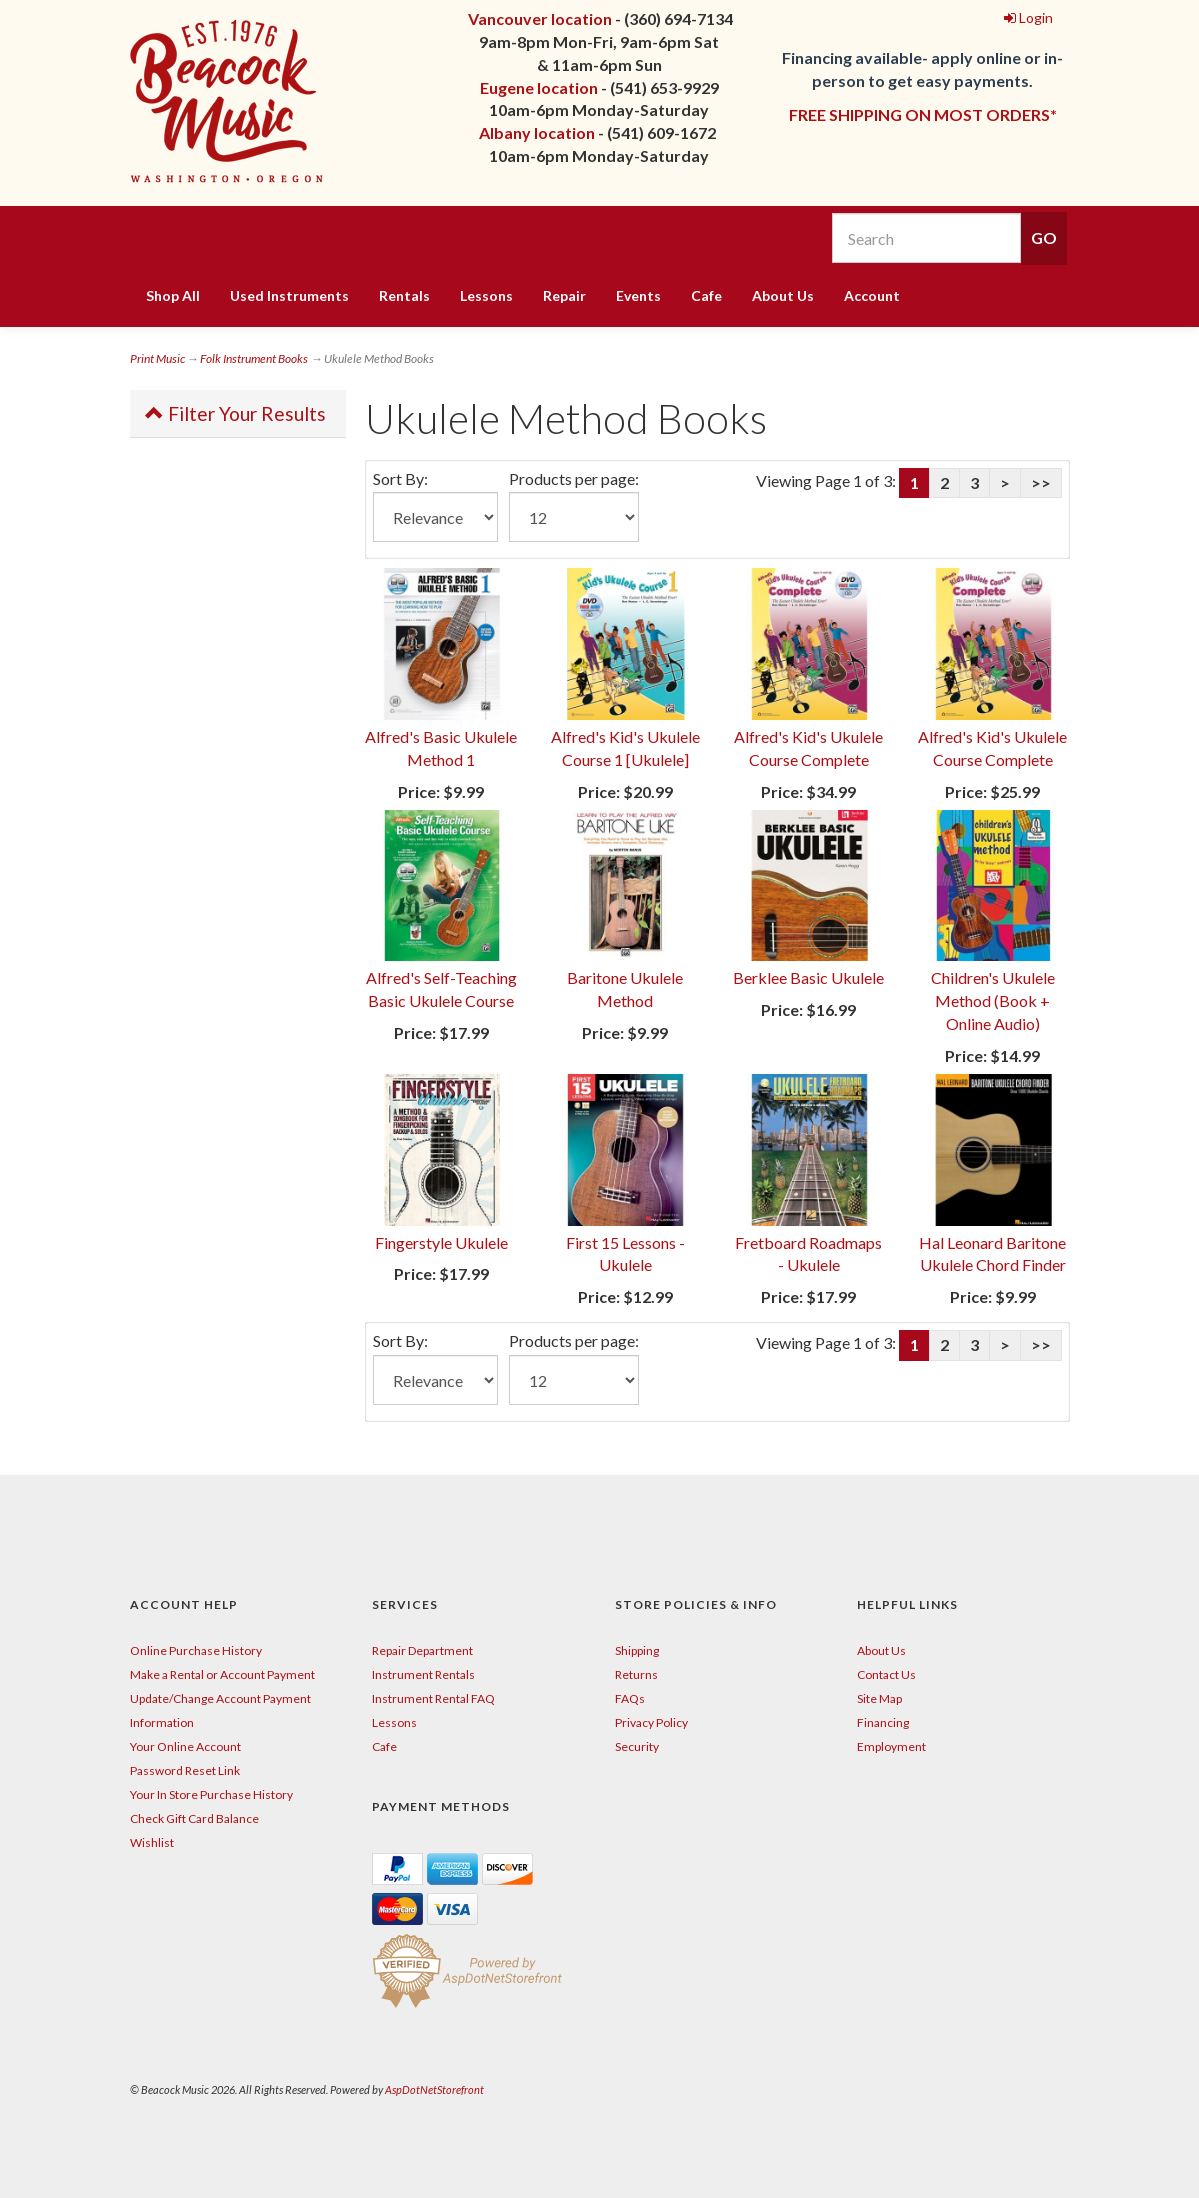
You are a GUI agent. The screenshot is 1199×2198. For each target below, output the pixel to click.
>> (1041, 482)
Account (872, 295)
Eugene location (539, 87)
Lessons (486, 295)
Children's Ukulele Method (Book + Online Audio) (993, 1000)
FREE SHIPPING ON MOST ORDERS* (923, 114)
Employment (891, 1746)
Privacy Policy (651, 1722)
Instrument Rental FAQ (433, 1698)
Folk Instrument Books (254, 358)
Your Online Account (185, 1746)
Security (637, 1746)
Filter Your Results (235, 413)
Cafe (706, 295)
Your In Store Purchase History (211, 1794)
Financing (883, 1722)
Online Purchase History (196, 1650)
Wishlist (152, 1842)
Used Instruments (289, 295)
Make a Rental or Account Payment (222, 1674)
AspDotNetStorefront (434, 2089)
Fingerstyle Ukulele (441, 1242)
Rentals (404, 295)
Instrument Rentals (423, 1674)
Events (638, 295)
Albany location (537, 132)
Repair (564, 295)
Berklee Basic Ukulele (808, 977)
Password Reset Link (185, 1770)
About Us (783, 295)
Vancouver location (540, 18)
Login (1028, 17)
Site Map (879, 1698)
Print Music (157, 358)
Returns (636, 1674)
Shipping (637, 1650)
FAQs (630, 1698)
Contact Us (886, 1674)
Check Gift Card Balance (194, 1818)
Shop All (173, 295)
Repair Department (422, 1650)
